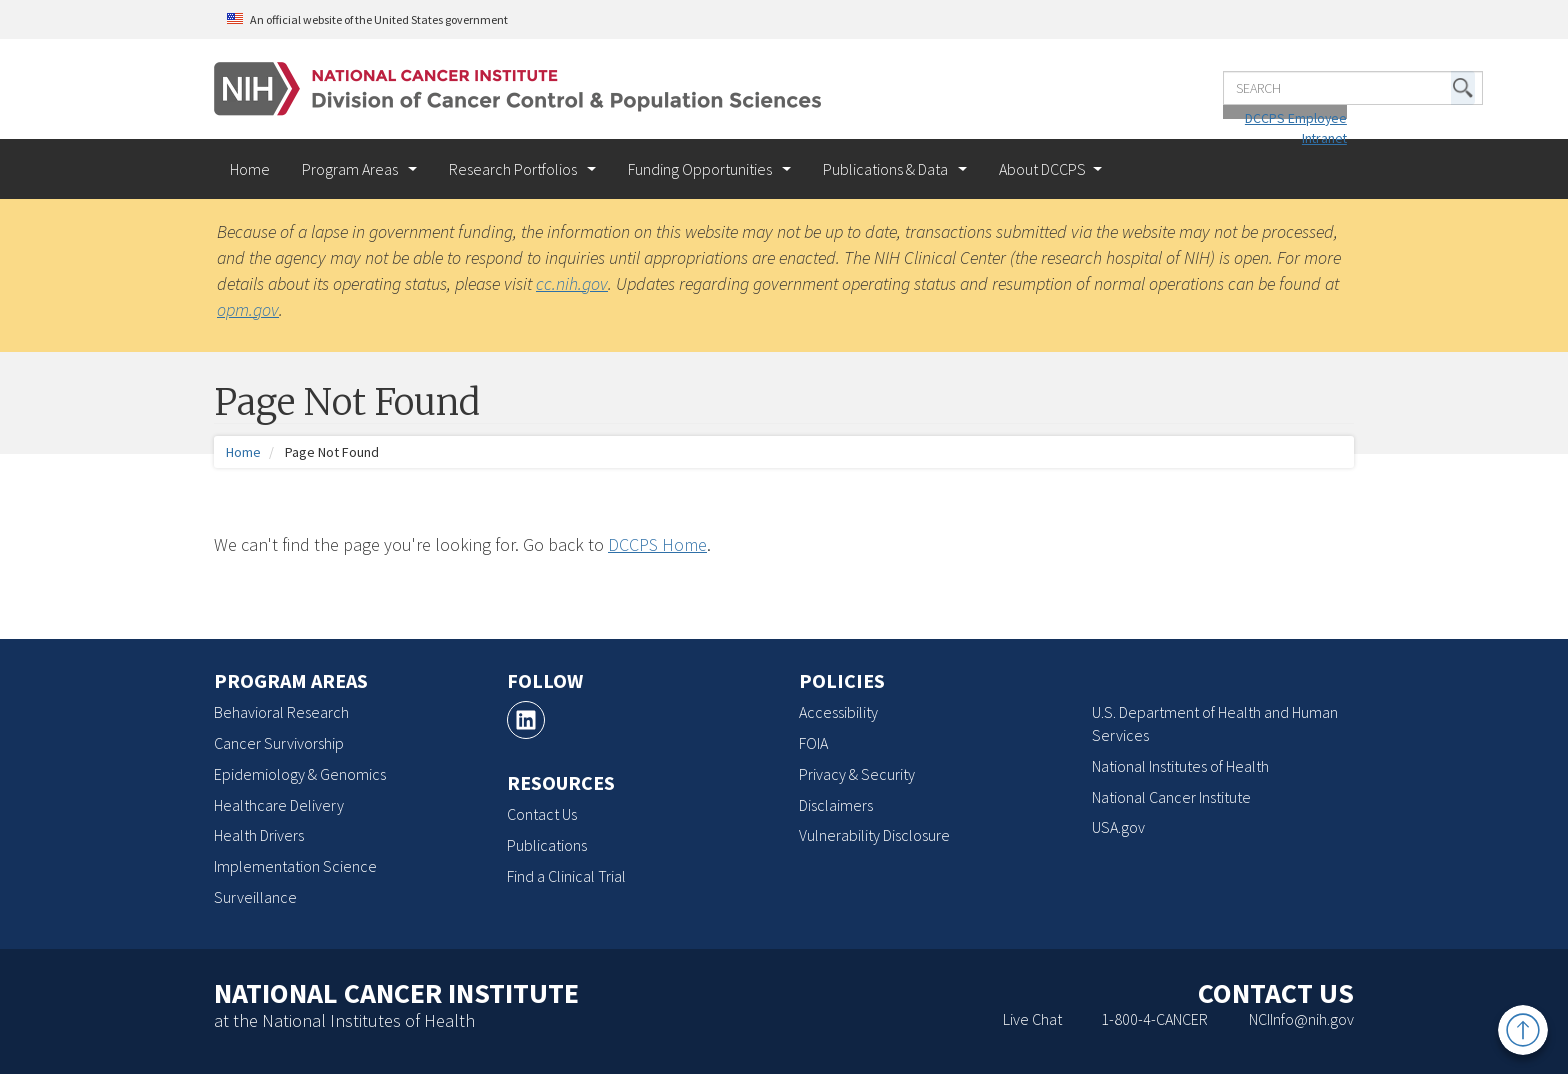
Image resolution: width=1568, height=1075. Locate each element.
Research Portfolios (514, 169)
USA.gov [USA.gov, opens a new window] (1118, 827)
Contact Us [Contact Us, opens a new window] (542, 814)
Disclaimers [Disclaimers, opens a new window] (836, 805)
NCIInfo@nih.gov (1301, 1019)
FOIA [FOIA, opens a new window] (813, 743)
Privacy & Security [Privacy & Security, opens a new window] (857, 774)
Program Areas (351, 169)
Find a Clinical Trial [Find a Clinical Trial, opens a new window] (566, 876)
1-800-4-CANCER (1154, 1019)
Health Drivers (259, 835)
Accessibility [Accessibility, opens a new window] (838, 712)
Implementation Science (295, 866)
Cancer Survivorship (279, 743)
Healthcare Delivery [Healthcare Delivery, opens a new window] (279, 805)
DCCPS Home (657, 544)
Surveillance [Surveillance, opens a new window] (255, 897)
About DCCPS (1042, 169)
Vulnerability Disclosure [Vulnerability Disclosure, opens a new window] (874, 835)
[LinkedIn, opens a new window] (526, 720)
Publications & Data (887, 169)
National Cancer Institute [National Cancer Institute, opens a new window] (1171, 797)
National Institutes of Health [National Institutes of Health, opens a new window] (1180, 766)
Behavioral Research (281, 712)
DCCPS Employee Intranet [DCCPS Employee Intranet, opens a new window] (1264, 107)
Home (250, 169)
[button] (1319, 77)
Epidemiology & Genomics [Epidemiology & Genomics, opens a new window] (300, 774)
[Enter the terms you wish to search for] (1209, 77)
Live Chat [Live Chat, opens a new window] (1032, 1019)
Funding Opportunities (701, 169)
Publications (547, 845)
